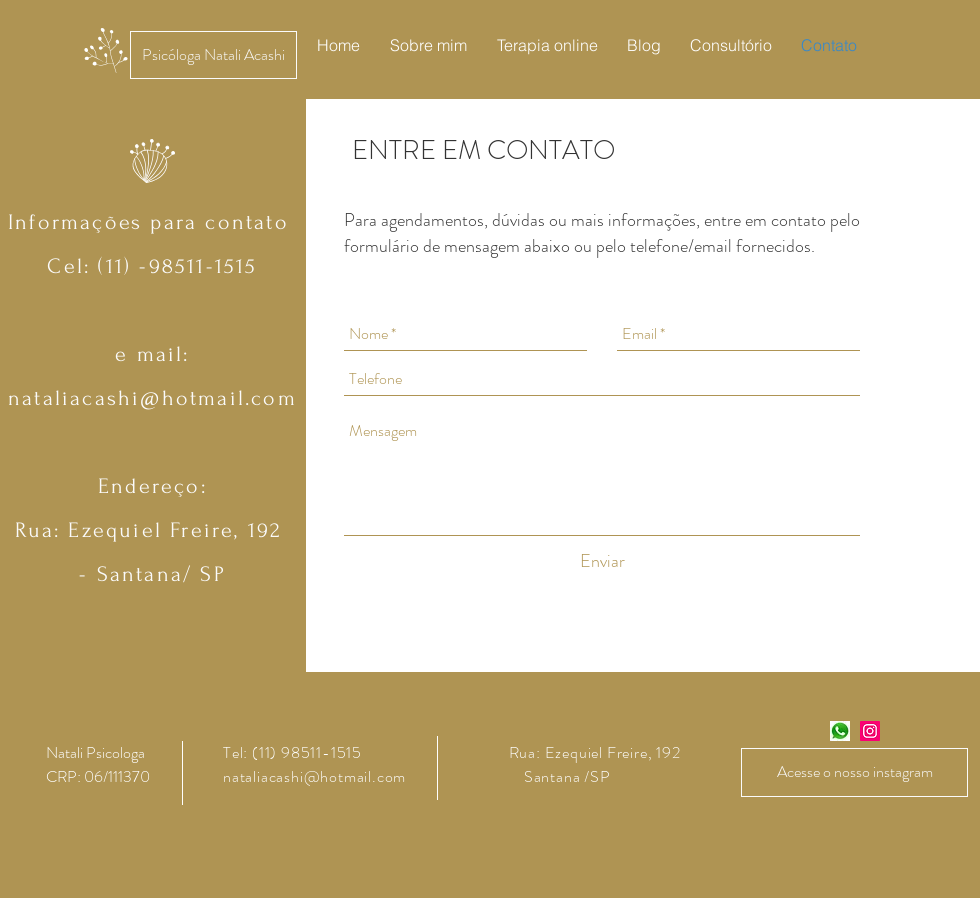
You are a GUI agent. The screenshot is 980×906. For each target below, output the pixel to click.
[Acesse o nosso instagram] (854, 772)
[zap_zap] (840, 731)
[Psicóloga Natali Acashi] (213, 55)
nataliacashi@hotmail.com (152, 398)
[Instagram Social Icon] (870, 731)
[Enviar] (602, 561)
